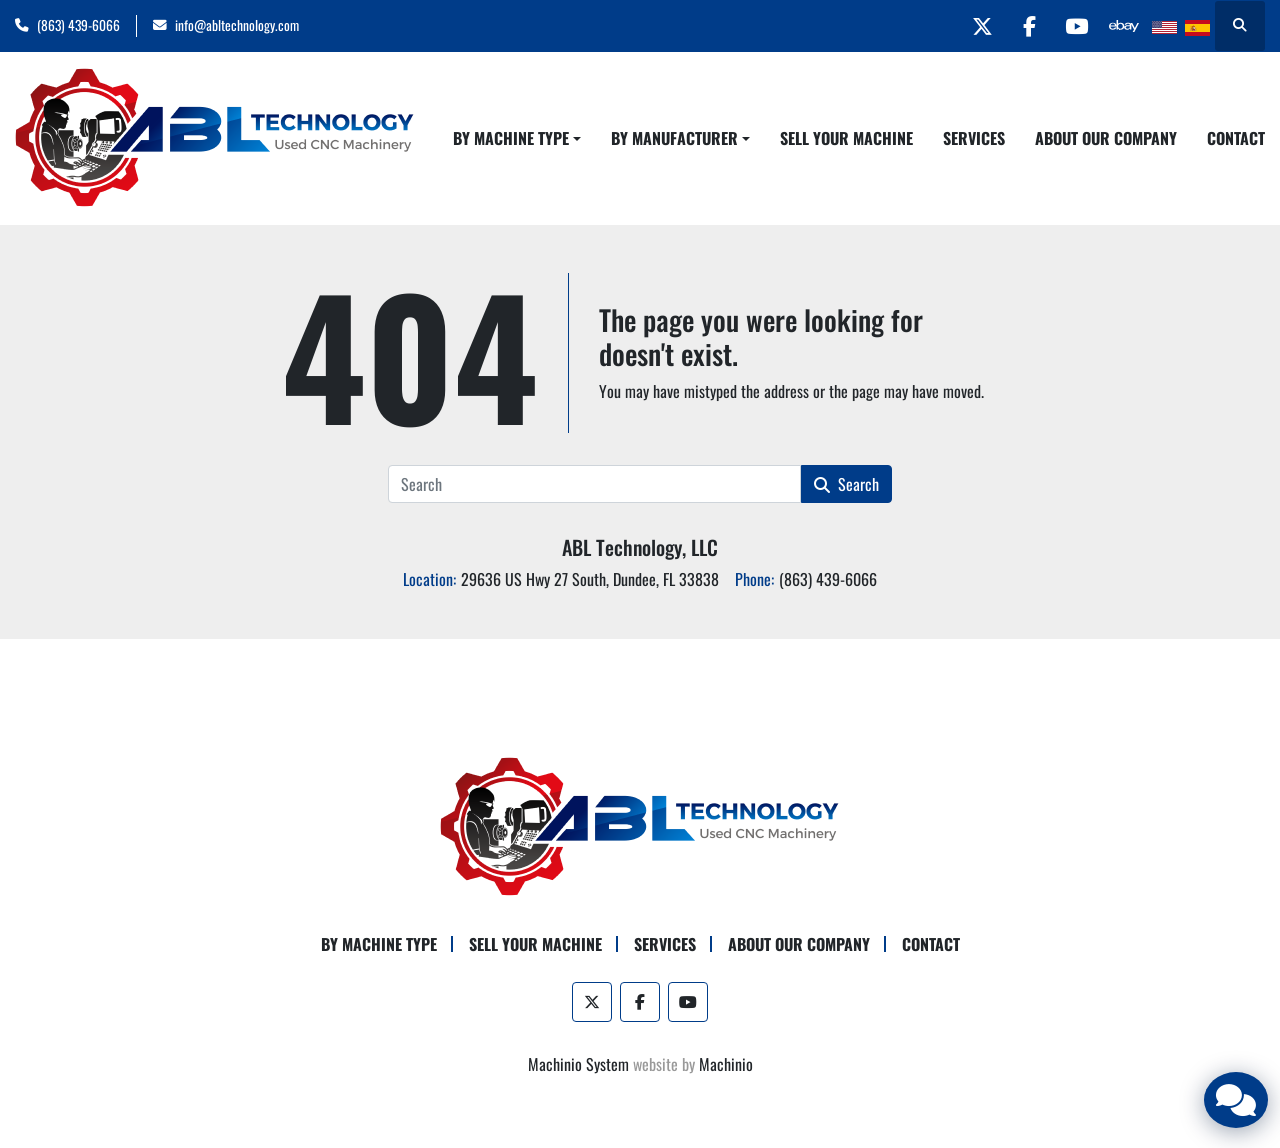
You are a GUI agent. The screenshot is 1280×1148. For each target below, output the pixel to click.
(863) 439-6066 (78, 25)
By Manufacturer (674, 138)
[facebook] (1020, 26)
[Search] (594, 484)
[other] (1122, 26)
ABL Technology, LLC (640, 547)
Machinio (726, 1064)
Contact (1236, 138)
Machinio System (578, 1064)
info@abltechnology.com (237, 25)
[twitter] (969, 26)
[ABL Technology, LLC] (640, 825)
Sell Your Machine (846, 138)
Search (846, 484)
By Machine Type (511, 138)
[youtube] (1071, 26)
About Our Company (1106, 138)
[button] (517, 138)
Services (974, 138)
